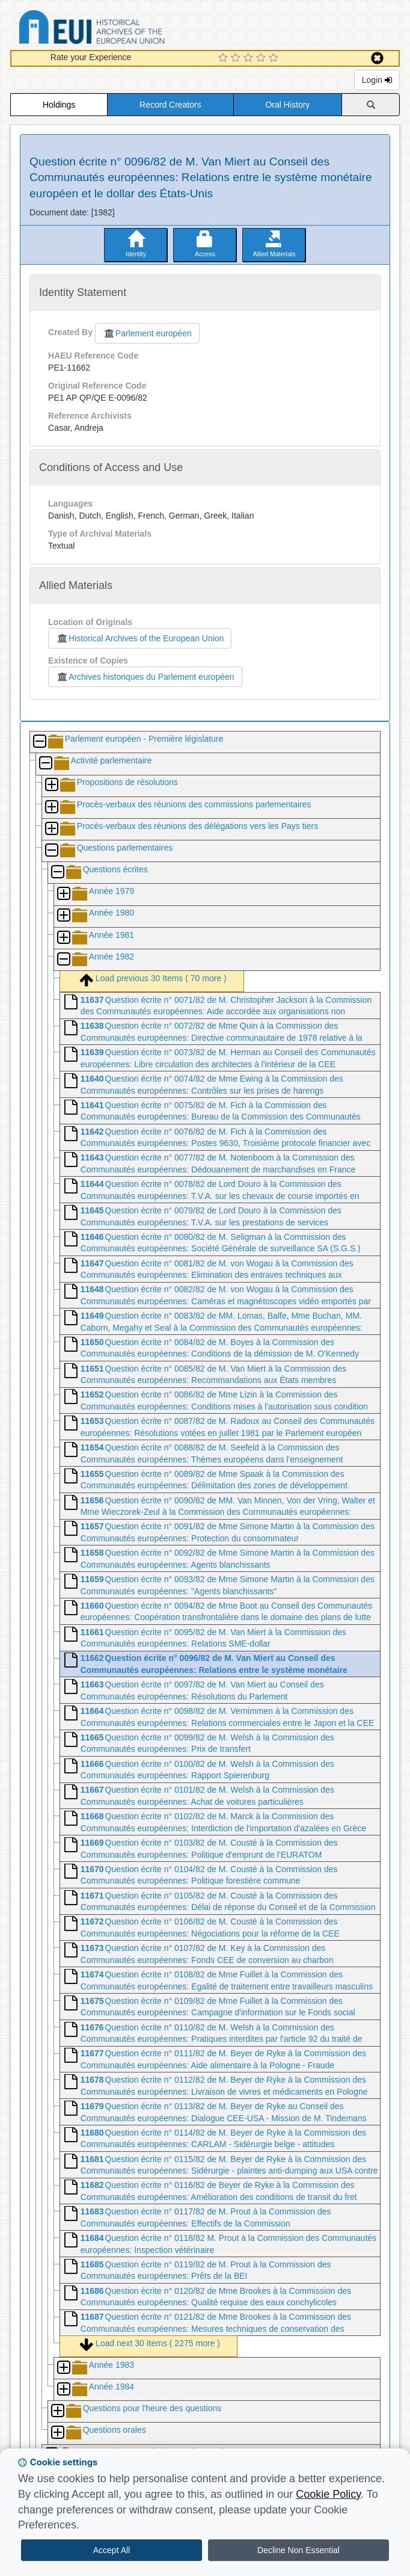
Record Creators (170, 104)
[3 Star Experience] (249, 58)
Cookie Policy (328, 2494)
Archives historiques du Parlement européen (145, 677)
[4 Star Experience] (262, 58)
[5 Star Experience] (275, 58)
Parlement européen (147, 333)
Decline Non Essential (298, 2550)
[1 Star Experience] (224, 58)
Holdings (59, 104)
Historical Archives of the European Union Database (125, 29)
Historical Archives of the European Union (140, 638)
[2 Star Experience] (237, 58)
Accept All (111, 2550)
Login (377, 80)
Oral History (287, 104)
